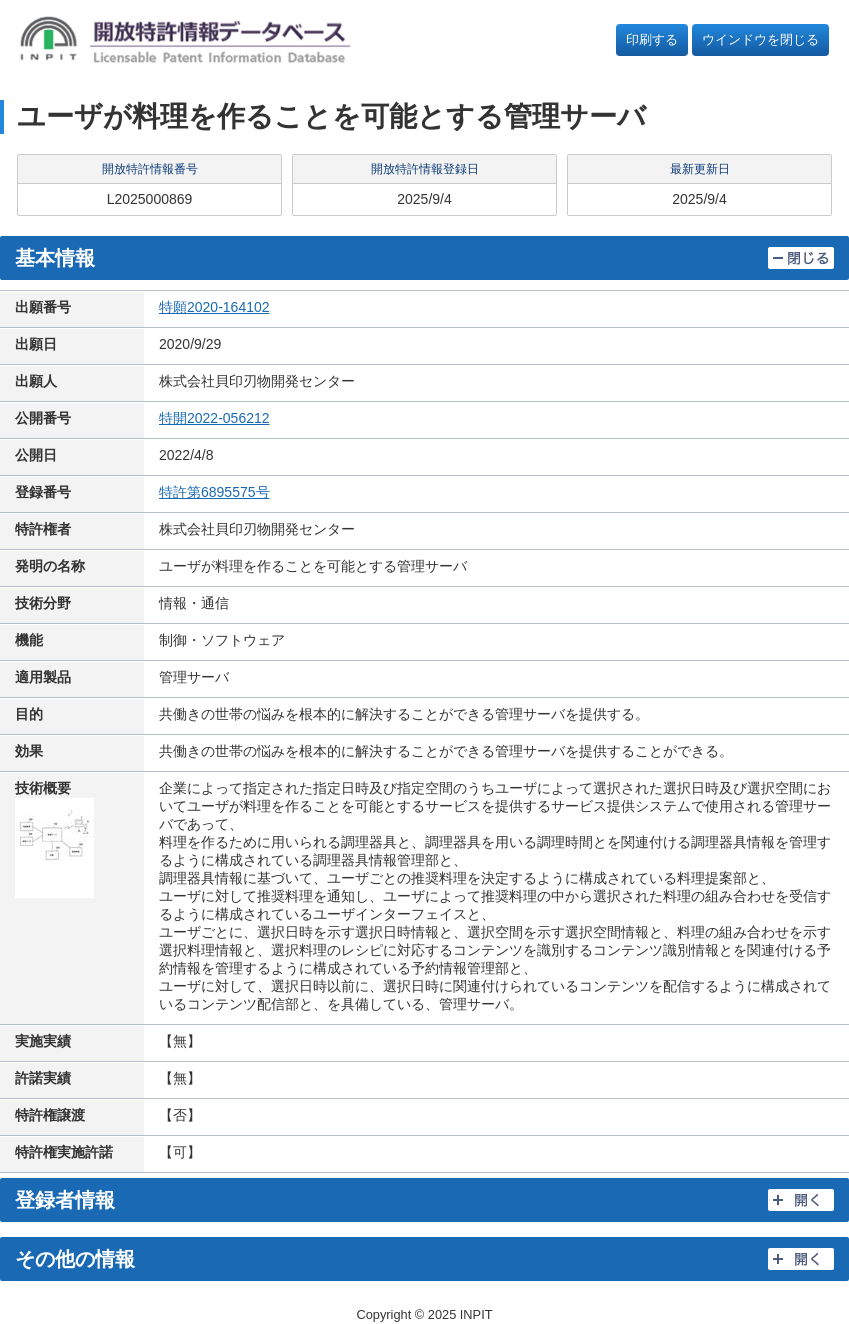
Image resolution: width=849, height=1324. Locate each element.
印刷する (652, 39)
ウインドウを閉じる (760, 39)
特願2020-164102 (214, 307)
